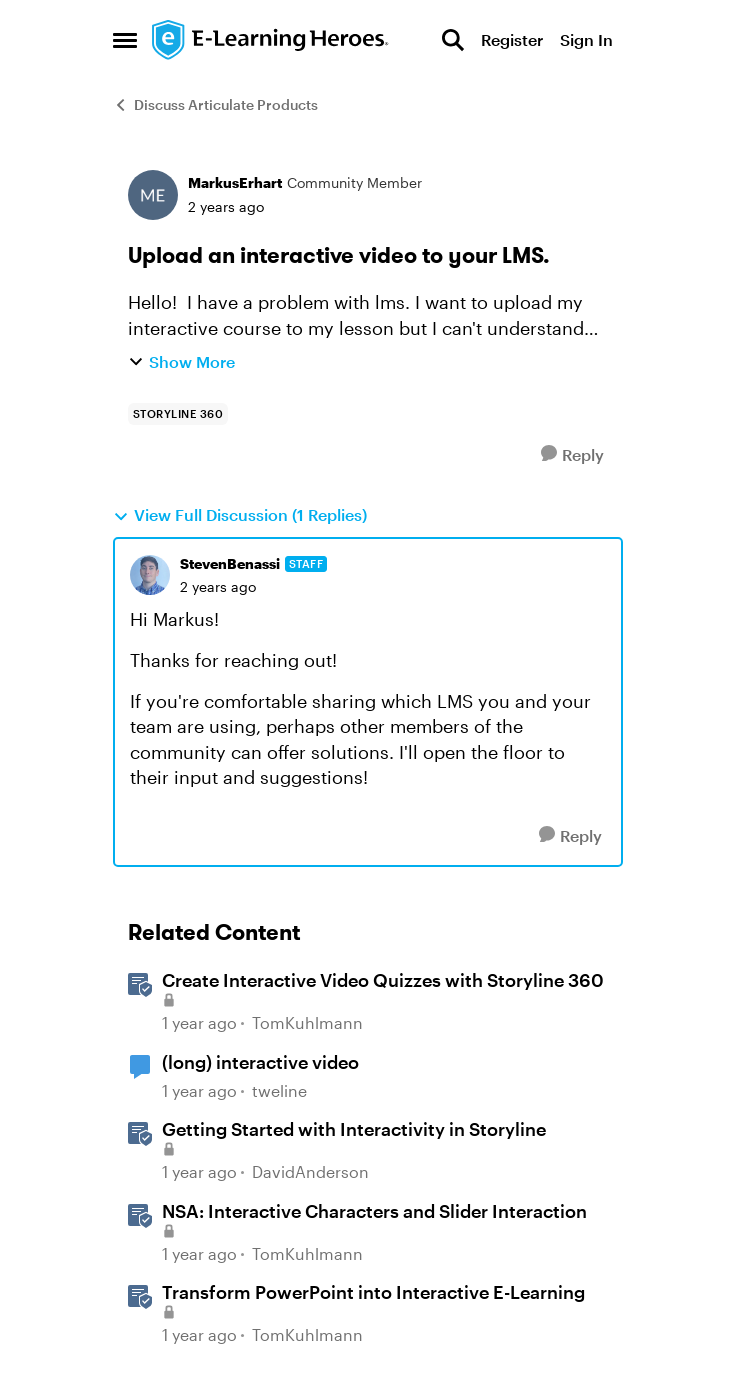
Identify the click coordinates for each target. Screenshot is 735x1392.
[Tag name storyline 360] (178, 414)
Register (512, 39)
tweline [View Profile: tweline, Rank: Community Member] (279, 1090)
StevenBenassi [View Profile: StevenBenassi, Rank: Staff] (230, 563)
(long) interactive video (260, 1062)
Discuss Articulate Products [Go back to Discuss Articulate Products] (215, 104)
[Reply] (572, 454)
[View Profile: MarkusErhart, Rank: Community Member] (153, 195)
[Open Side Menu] (125, 40)
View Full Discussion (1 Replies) (240, 515)
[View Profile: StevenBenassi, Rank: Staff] (150, 575)
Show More (181, 361)
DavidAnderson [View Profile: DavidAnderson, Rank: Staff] (310, 1171)
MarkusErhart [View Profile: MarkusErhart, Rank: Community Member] (235, 182)
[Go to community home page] (271, 40)
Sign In (586, 39)
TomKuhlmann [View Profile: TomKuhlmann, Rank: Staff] (307, 1022)
